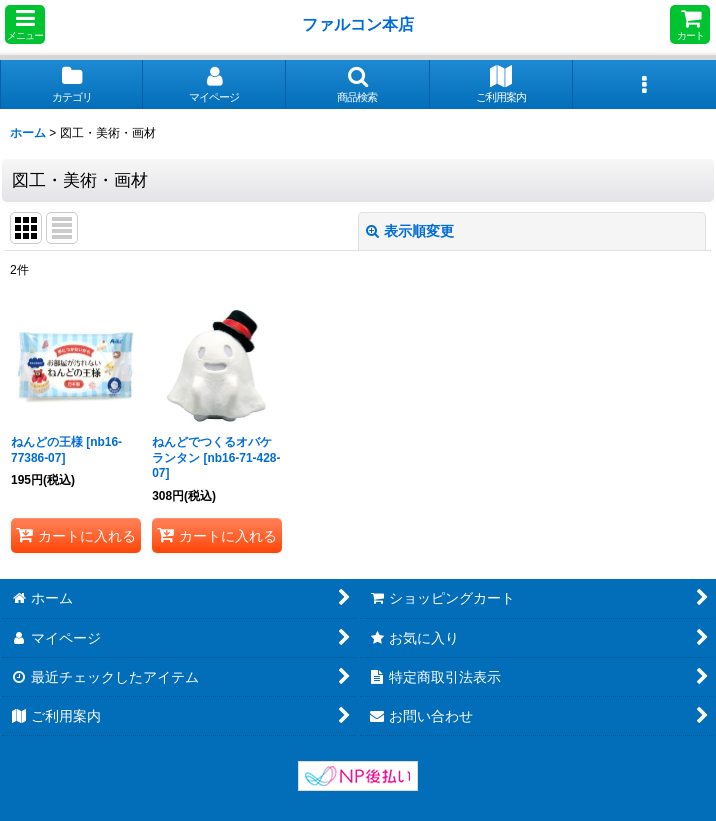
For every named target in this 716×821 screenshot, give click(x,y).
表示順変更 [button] (410, 231)
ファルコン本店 (362, 24)
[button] (25, 24)
